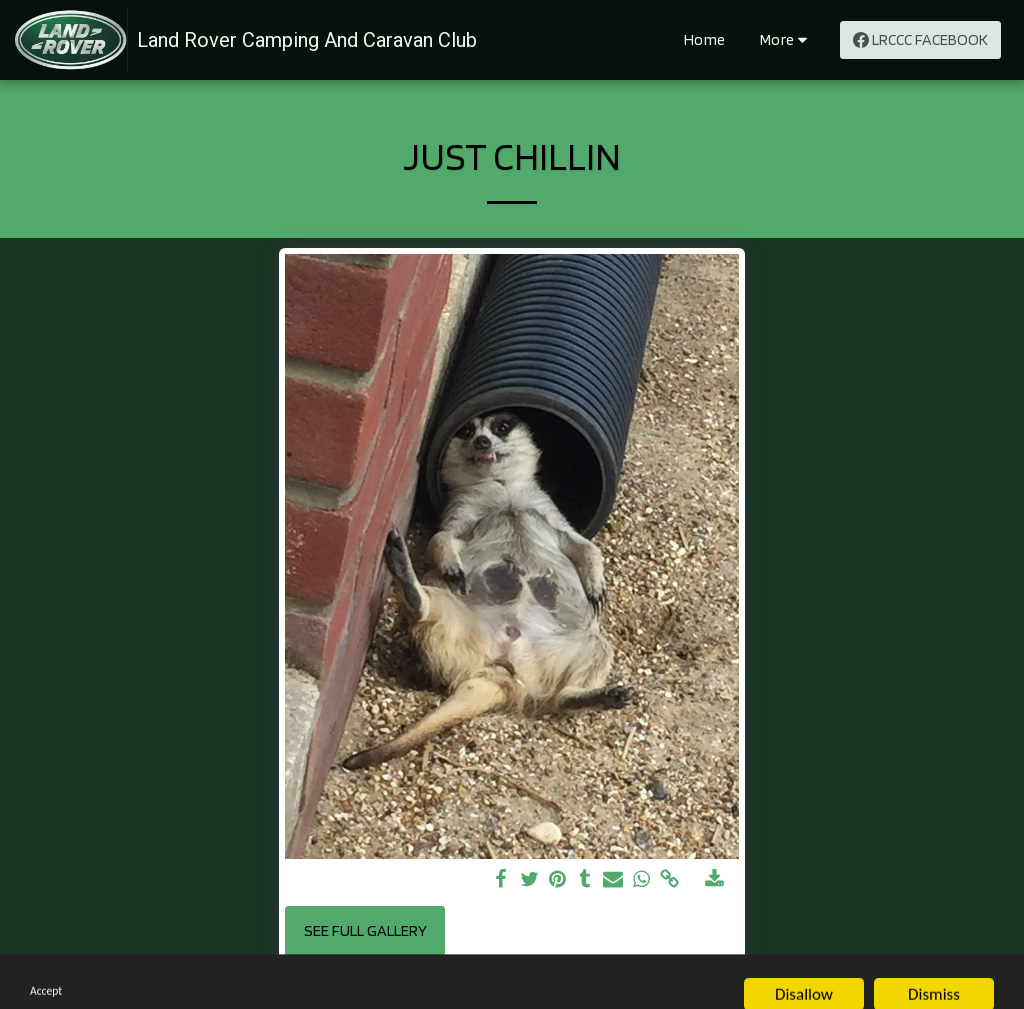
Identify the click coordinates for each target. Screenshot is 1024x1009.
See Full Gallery (365, 930)
